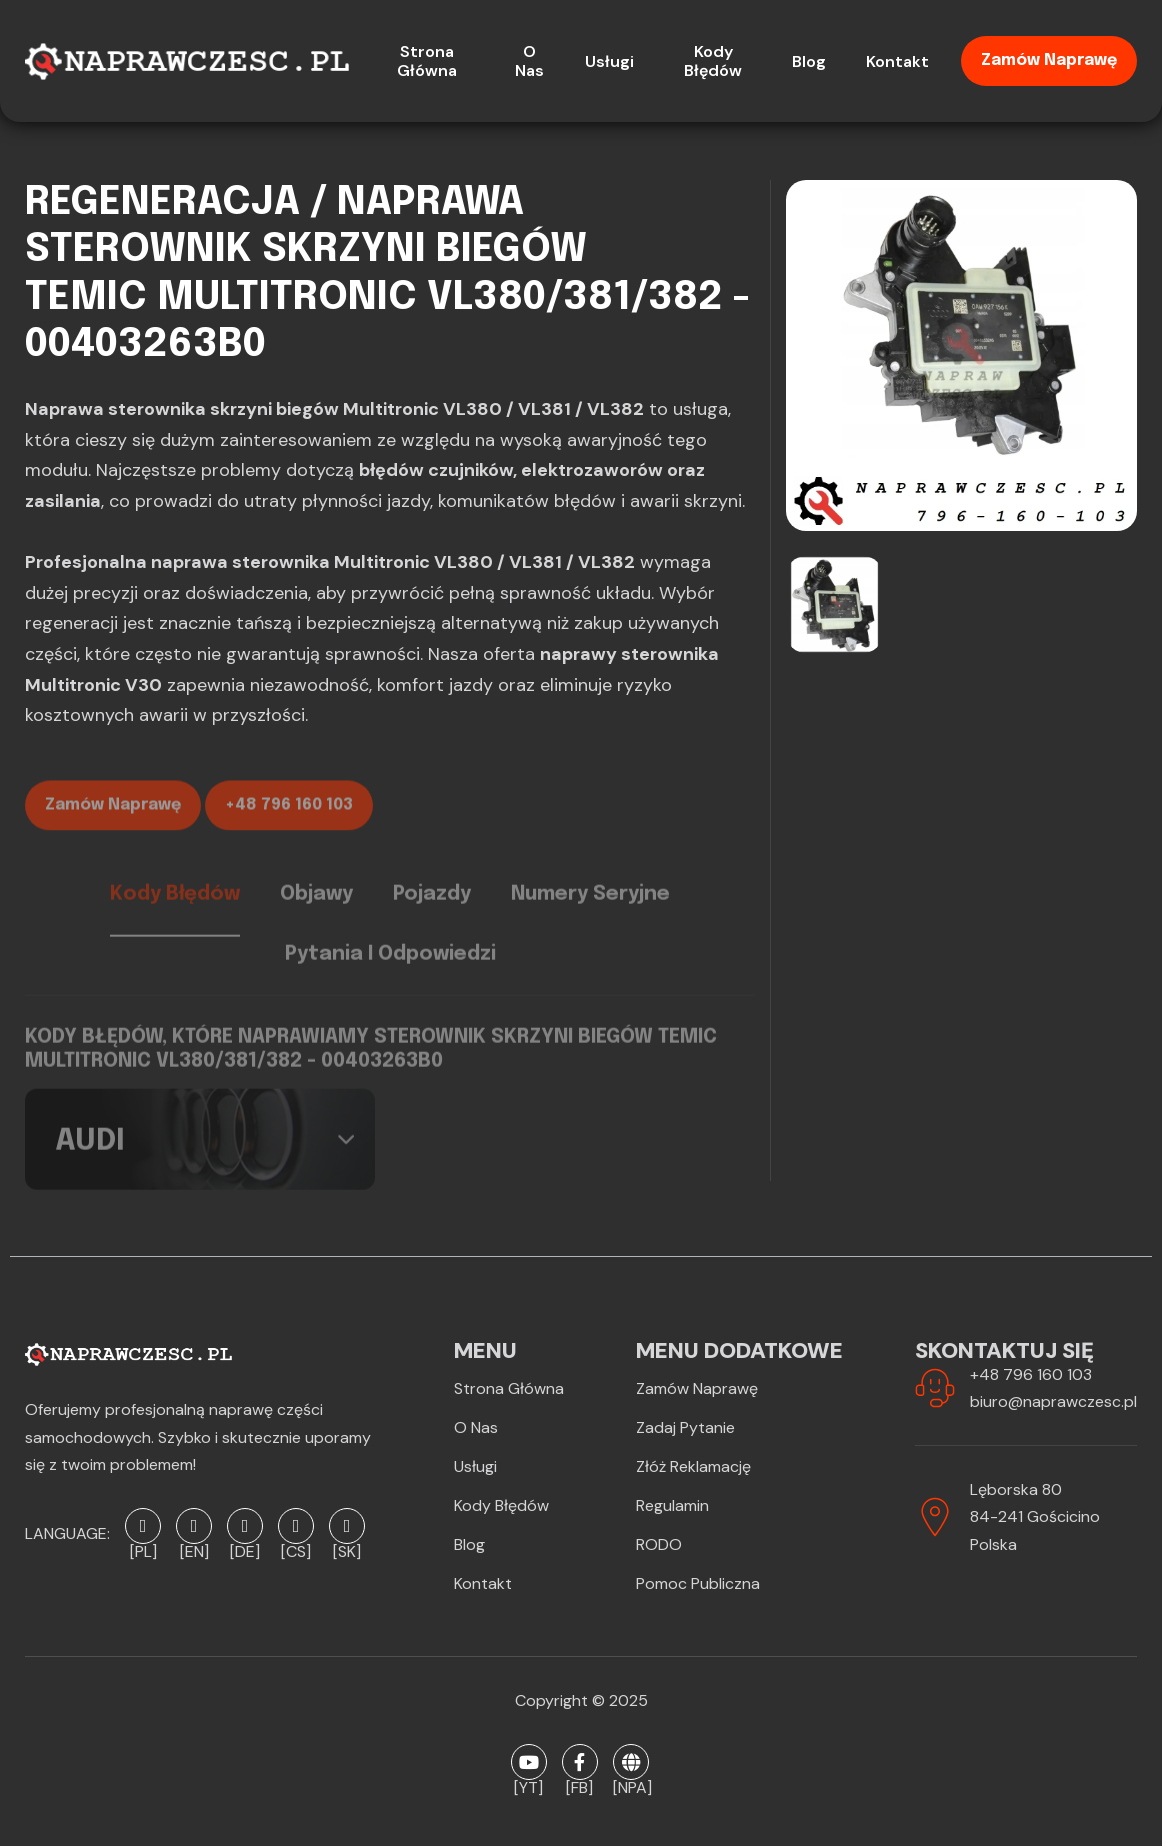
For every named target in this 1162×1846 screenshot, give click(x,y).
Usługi (475, 1466)
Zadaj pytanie (685, 1427)
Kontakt (483, 1583)
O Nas (476, 1427)
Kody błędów (501, 1505)
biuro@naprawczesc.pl (1053, 1401)
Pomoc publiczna (698, 1583)
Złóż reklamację (693, 1466)
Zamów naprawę (1049, 60)
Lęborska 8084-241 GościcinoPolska (1035, 1516)
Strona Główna (509, 1388)
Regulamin (672, 1505)
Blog (469, 1544)
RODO (659, 1544)
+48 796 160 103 (289, 823)
